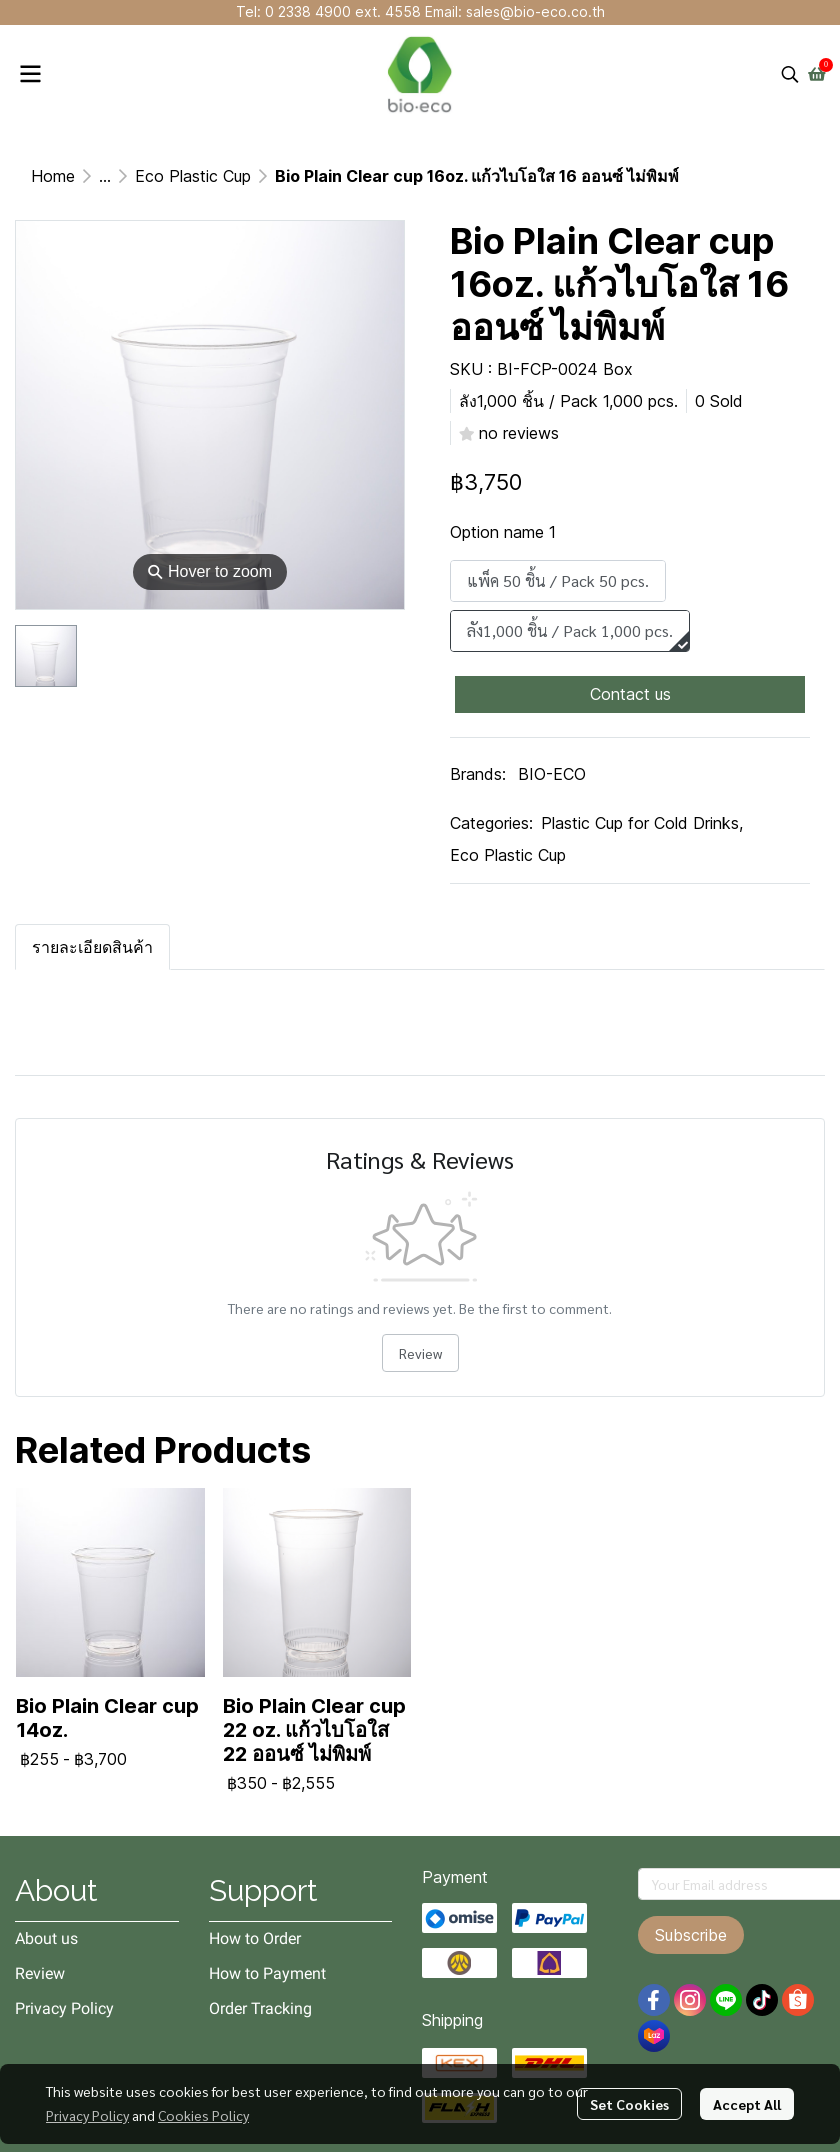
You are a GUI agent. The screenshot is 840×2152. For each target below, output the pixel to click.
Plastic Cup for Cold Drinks (642, 823)
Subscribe (691, 1935)
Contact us (630, 694)
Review (420, 1353)
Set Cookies (629, 2104)
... (105, 176)
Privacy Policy (87, 2115)
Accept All (747, 2104)
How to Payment (267, 1973)
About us (46, 1938)
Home (53, 176)
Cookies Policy (203, 2115)
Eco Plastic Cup (193, 176)
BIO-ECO (552, 774)
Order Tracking (260, 2008)
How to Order (255, 1938)
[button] (790, 74)
